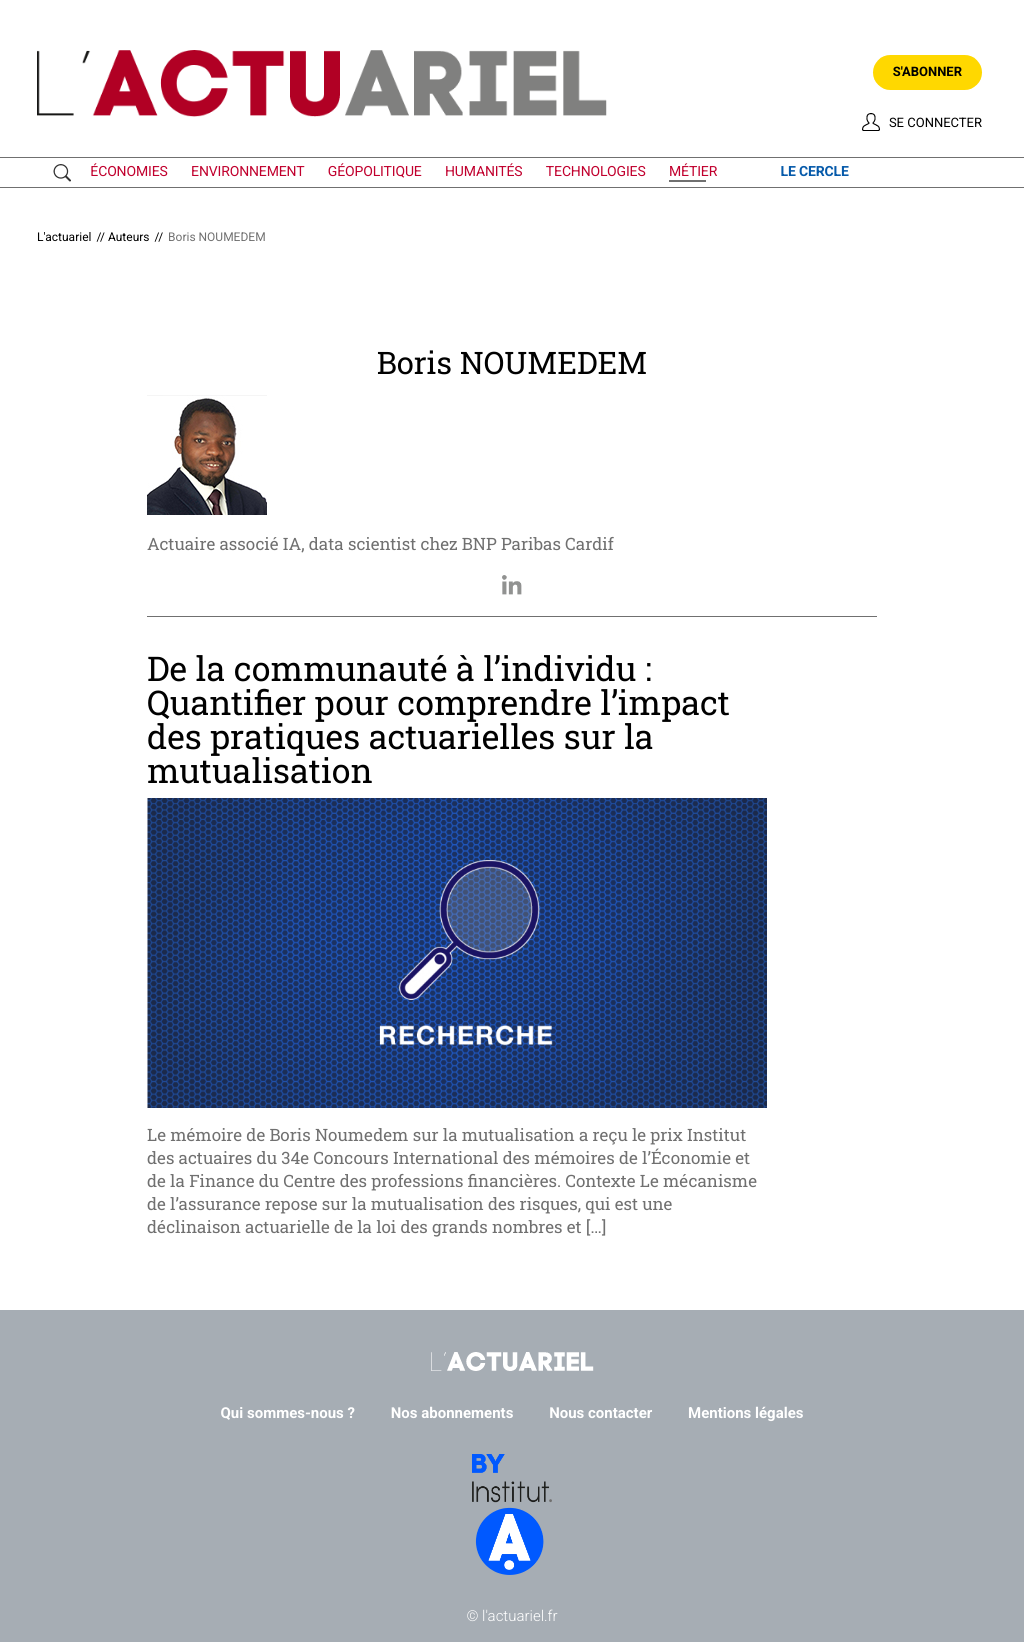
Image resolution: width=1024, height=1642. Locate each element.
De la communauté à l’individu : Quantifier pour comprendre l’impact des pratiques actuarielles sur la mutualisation (438, 719)
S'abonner (927, 72)
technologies (596, 172)
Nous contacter (600, 1413)
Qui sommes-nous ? (288, 1413)
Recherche (67, 173)
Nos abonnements (452, 1413)
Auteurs (129, 237)
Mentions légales (745, 1413)
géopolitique (375, 172)
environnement (247, 172)
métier (693, 172)
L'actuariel (64, 237)
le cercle (814, 172)
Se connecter (935, 123)
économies (128, 172)
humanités (484, 172)
